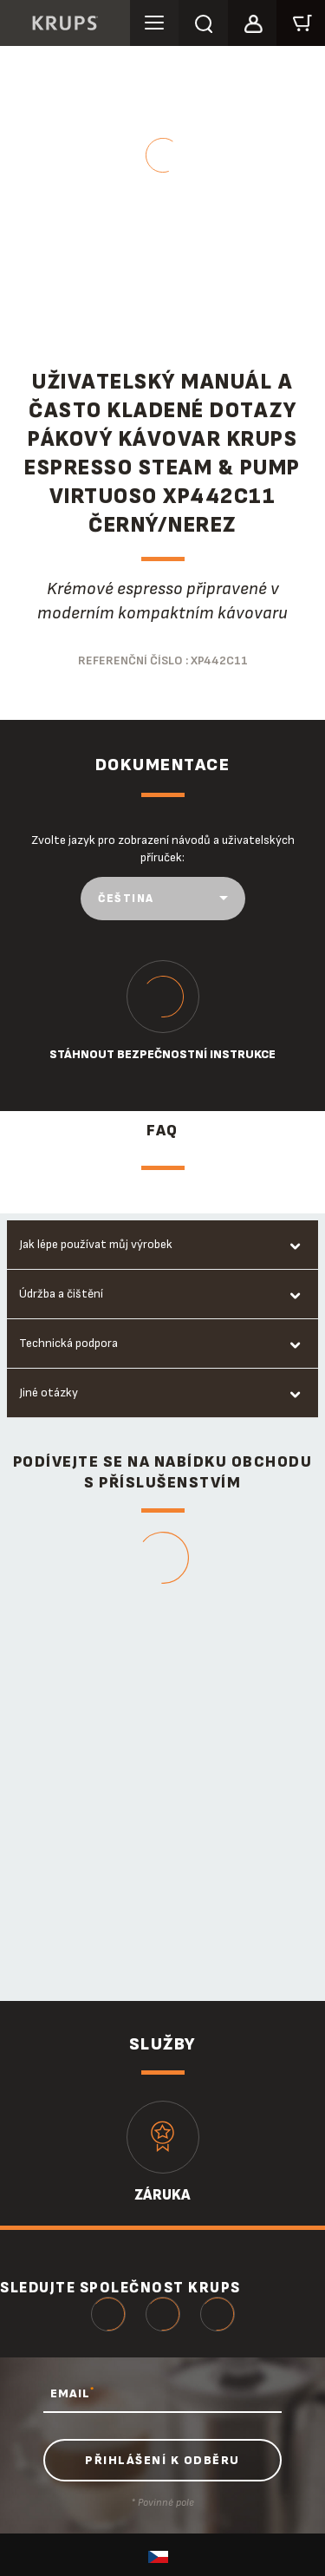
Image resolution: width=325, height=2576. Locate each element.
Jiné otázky (48, 1392)
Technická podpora (68, 1343)
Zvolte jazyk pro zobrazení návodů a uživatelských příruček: (163, 849)
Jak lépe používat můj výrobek (95, 1244)
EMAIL (72, 2393)
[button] (252, 21)
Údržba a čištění (61, 1293)
